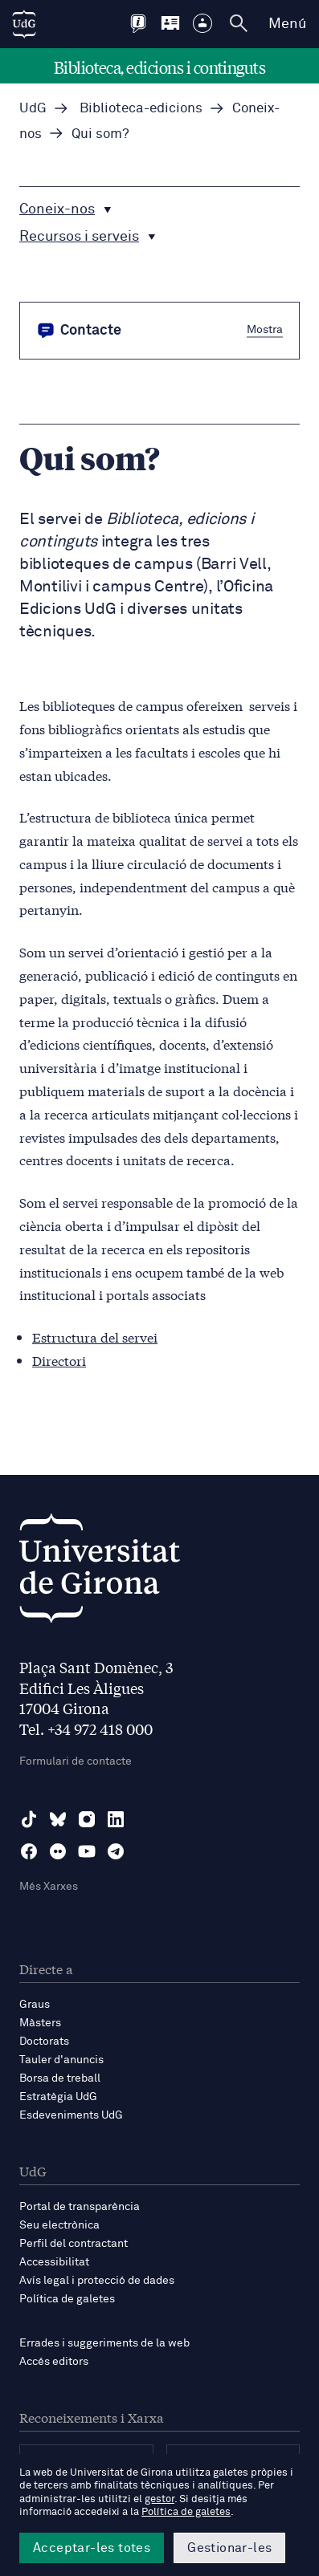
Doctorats (44, 2041)
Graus (34, 2004)
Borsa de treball (59, 2078)
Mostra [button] (265, 329)
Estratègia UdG (58, 2097)
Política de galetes (67, 2299)
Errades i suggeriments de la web (104, 2343)
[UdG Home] (24, 24)
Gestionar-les (229, 2547)
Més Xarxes (48, 1886)
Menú (287, 24)
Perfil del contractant (73, 2243)
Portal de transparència (79, 2206)
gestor (159, 2499)
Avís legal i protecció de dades (96, 2280)
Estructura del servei (94, 1336)
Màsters (40, 2023)
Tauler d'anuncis (61, 2060)
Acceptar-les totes (91, 2547)
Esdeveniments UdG (71, 2115)
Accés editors (53, 2361)
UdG (33, 109)
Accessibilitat (54, 2262)
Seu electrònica (59, 2225)
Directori (59, 1360)
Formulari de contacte (75, 1761)
